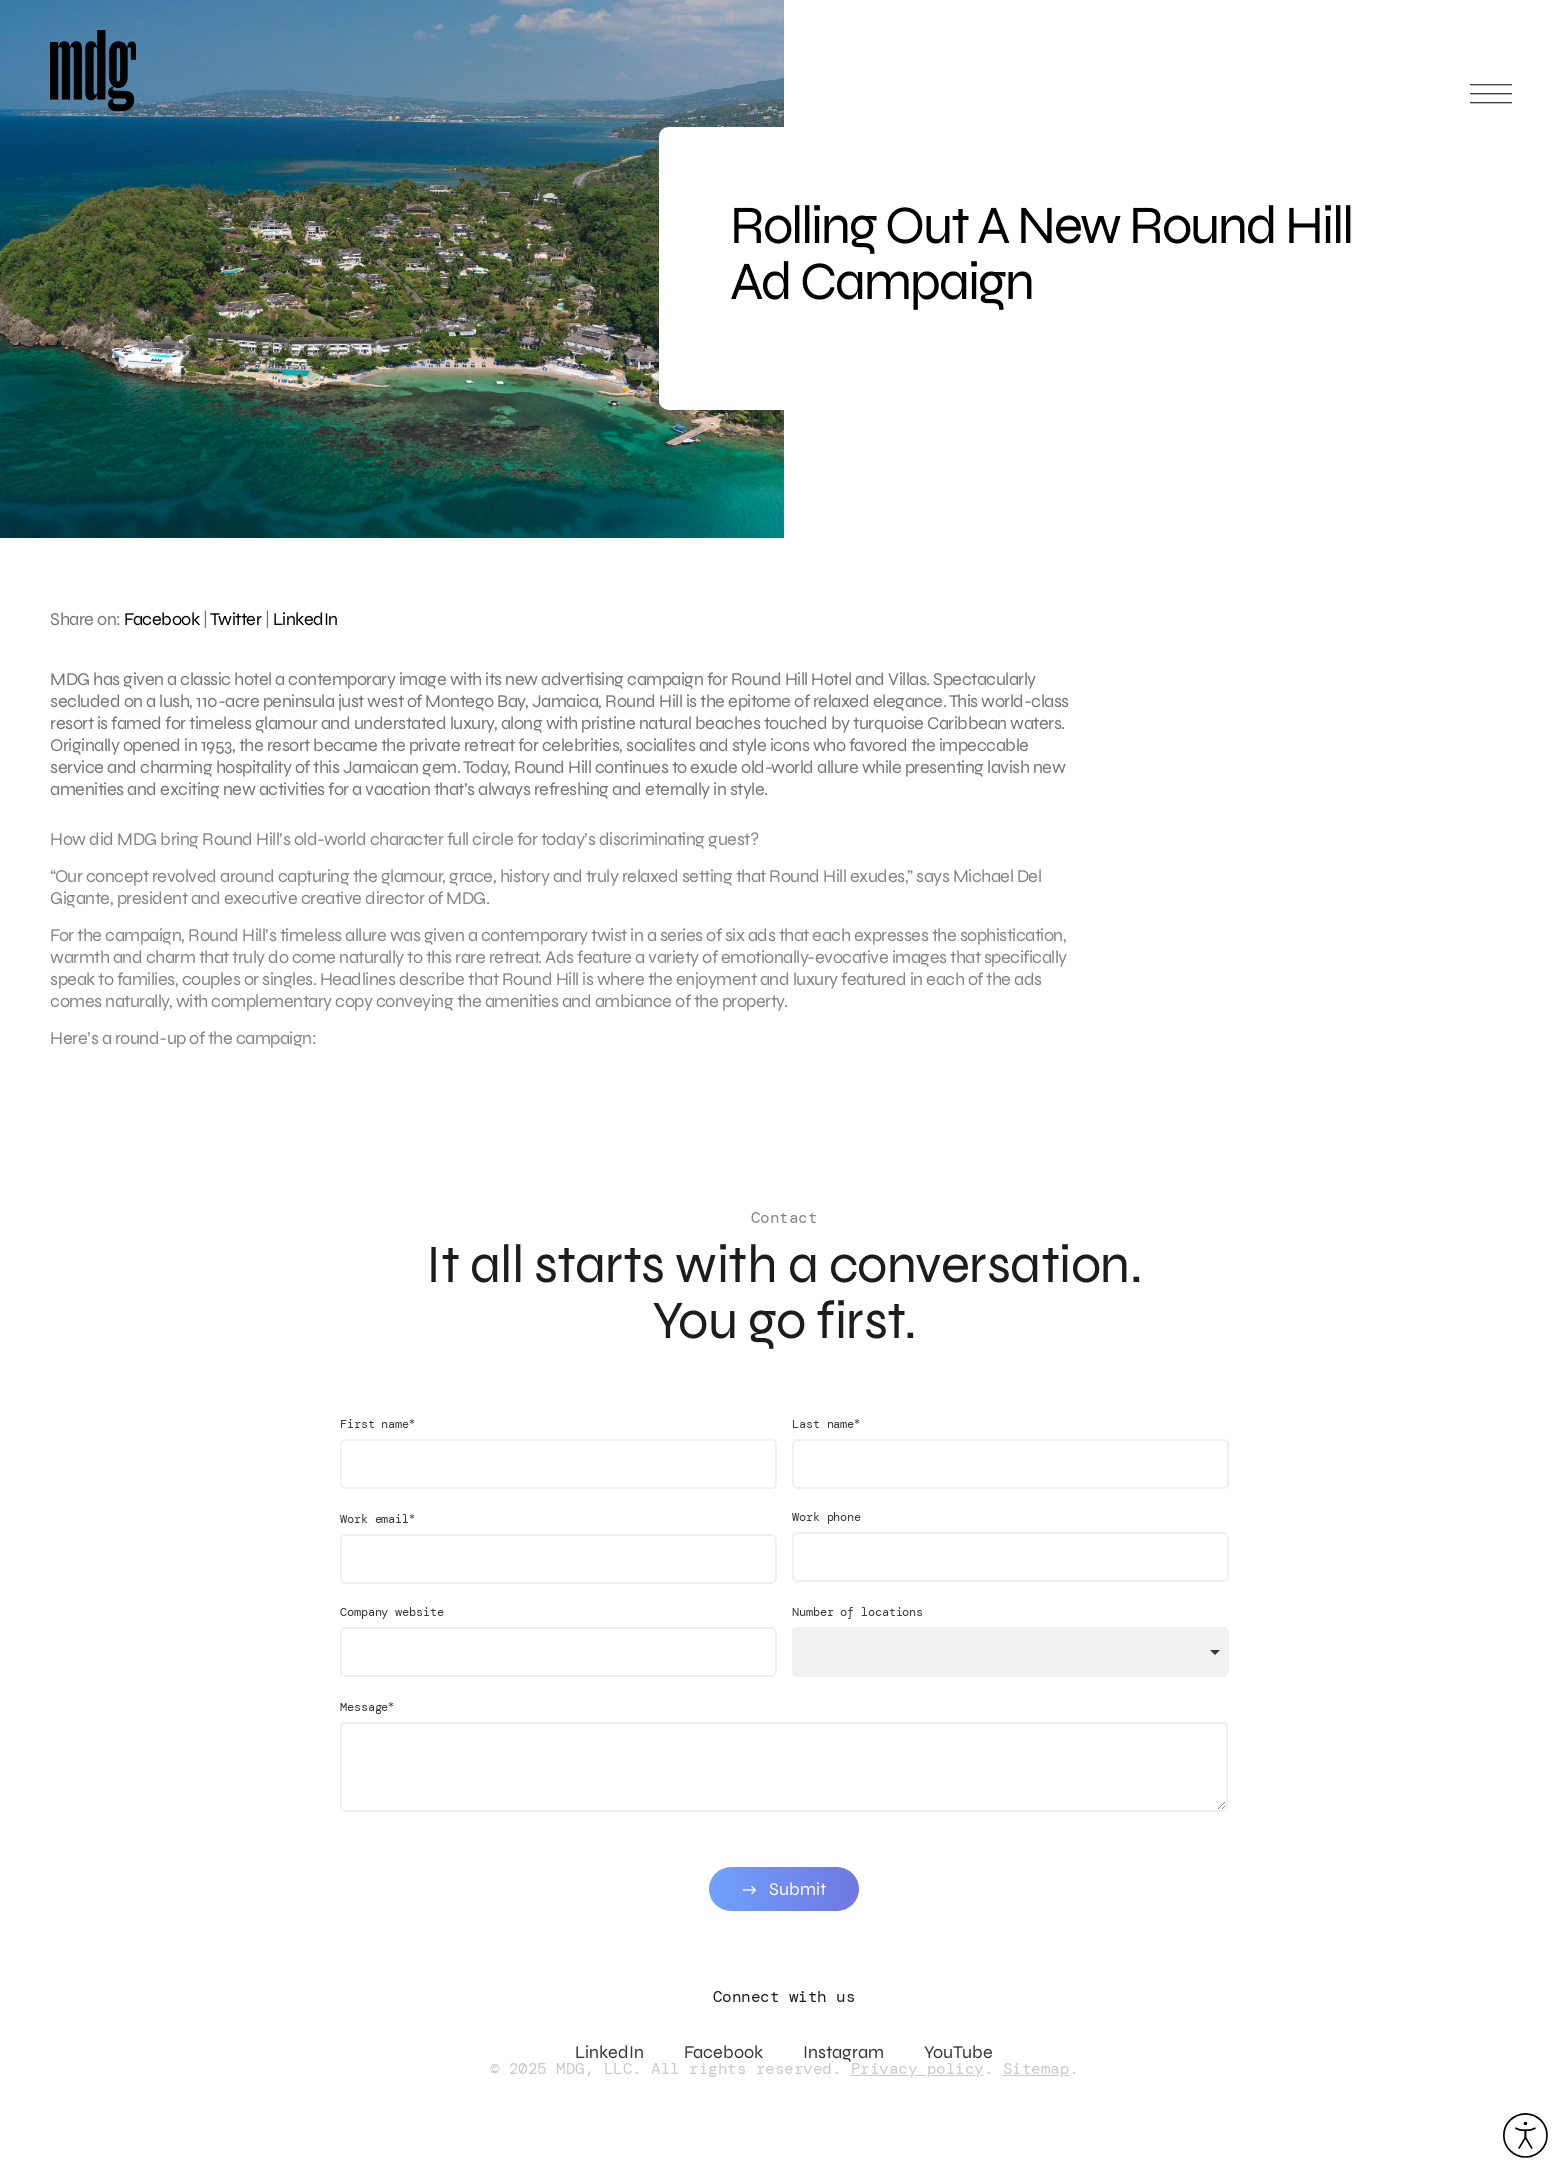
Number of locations (857, 1632)
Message (367, 1726)
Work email (377, 1538)
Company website (392, 1632)
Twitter (236, 619)
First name (377, 1443)
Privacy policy (917, 2068)
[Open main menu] (1491, 102)
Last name (826, 1443)
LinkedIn (305, 619)
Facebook (161, 619)
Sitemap (1036, 2068)
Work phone (826, 1537)
